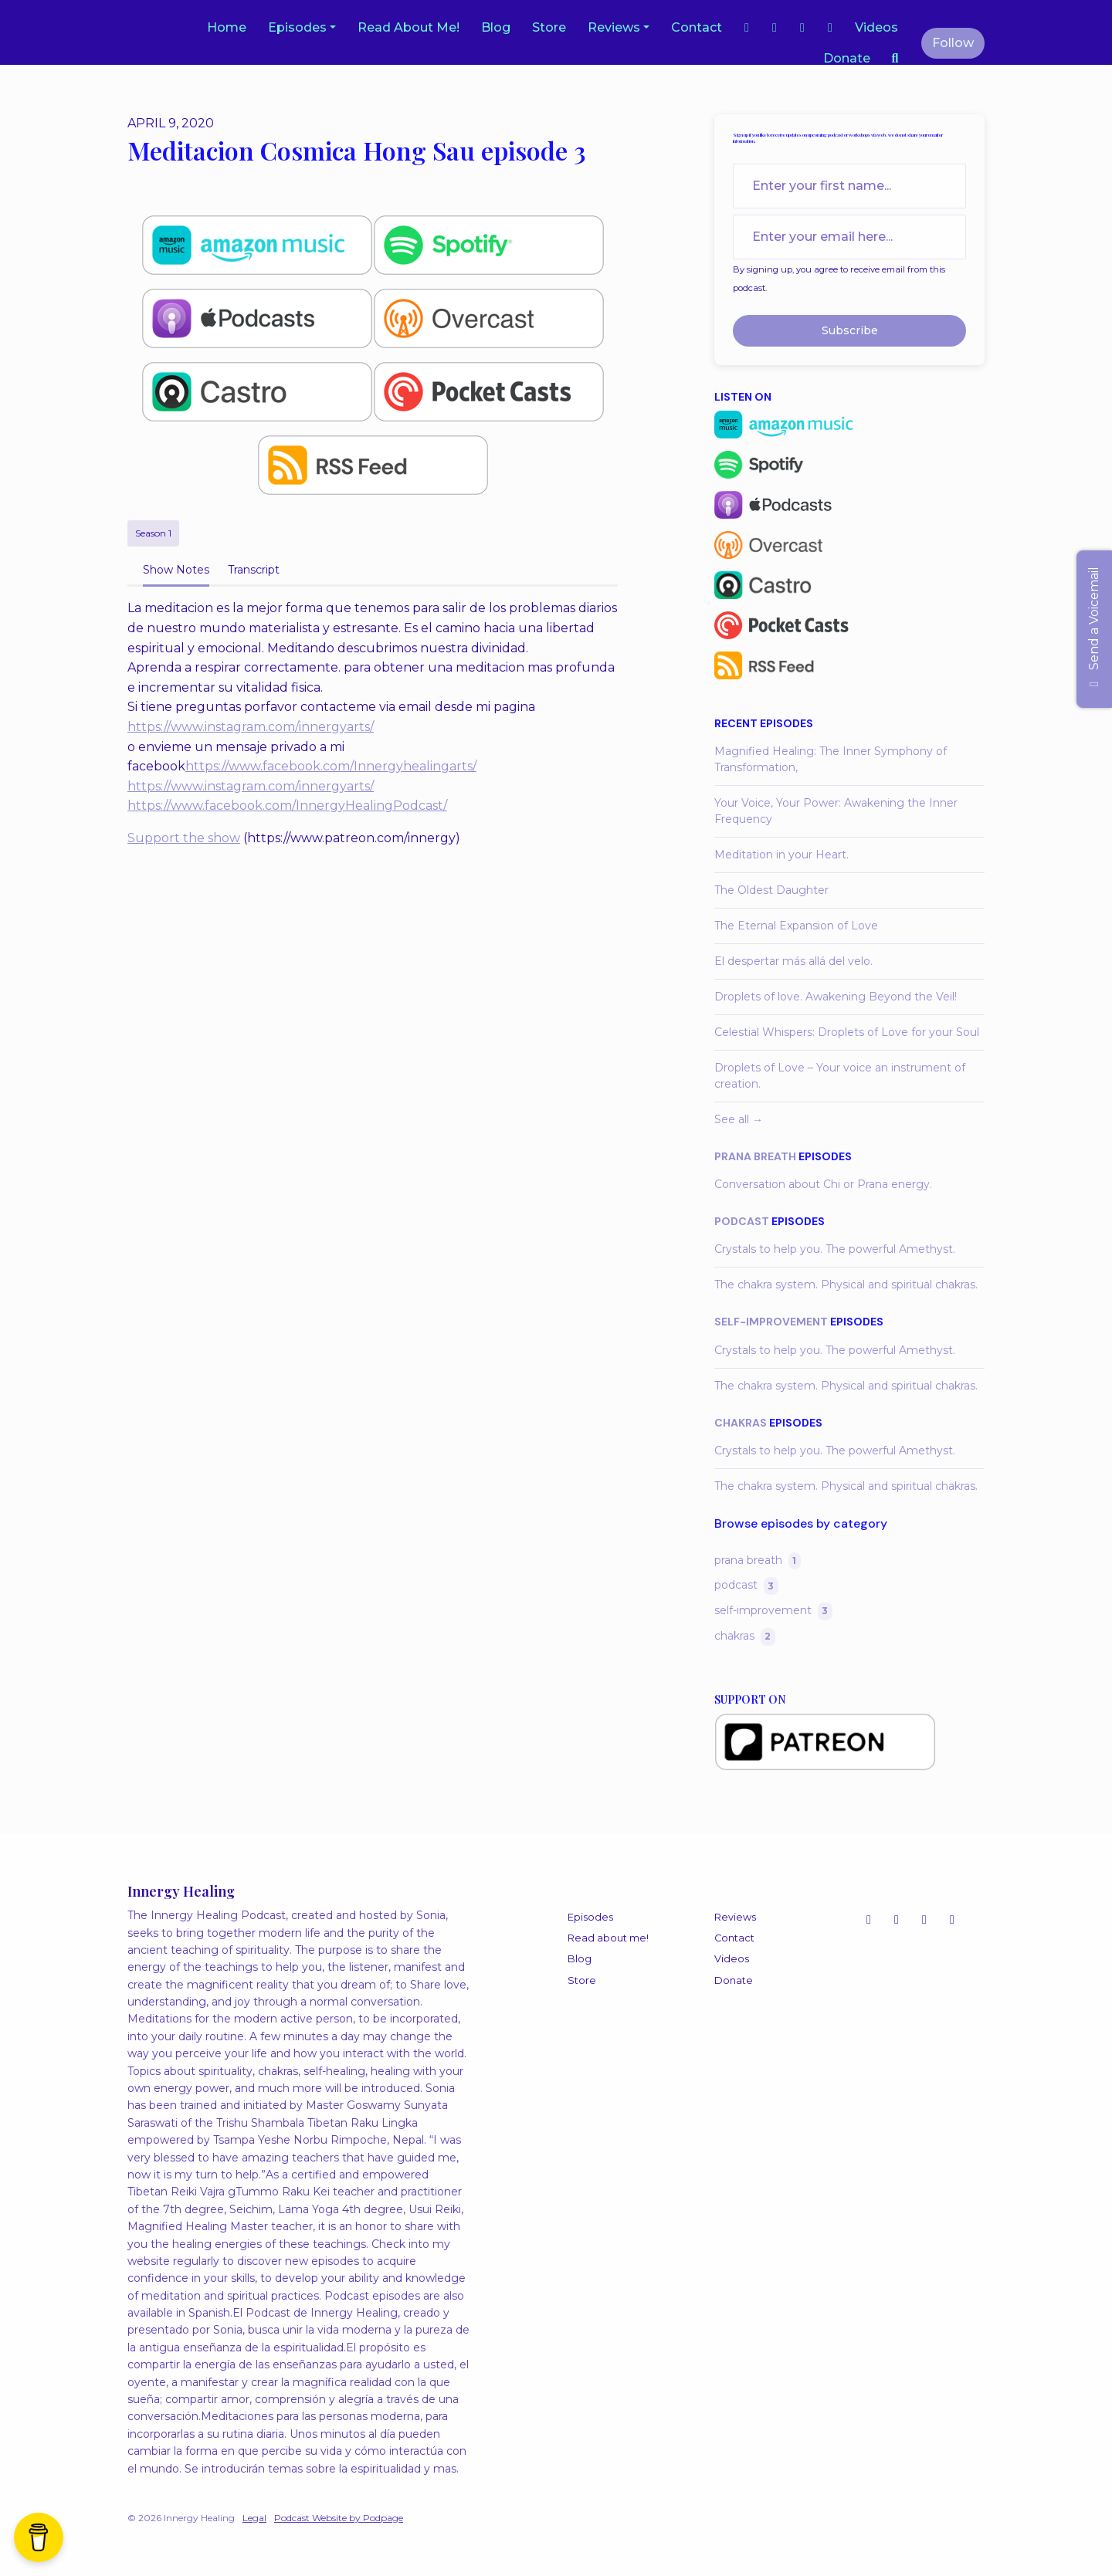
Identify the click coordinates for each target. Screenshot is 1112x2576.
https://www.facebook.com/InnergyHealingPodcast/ (287, 805)
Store (549, 27)
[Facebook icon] (924, 1920)
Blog (495, 27)
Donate (846, 58)
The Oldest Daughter (771, 890)
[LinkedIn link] (830, 27)
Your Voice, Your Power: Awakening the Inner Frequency (836, 811)
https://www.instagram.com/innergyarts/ (250, 726)
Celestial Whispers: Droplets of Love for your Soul (846, 1032)
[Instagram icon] (868, 1920)
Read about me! (408, 27)
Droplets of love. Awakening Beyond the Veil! (835, 997)
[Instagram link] (747, 27)
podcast (741, 1221)
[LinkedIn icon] (952, 1920)
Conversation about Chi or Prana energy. (823, 1184)
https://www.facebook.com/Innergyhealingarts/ (330, 766)
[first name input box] (849, 186)
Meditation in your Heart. (781, 854)
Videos (876, 27)
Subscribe (850, 330)
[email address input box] (849, 237)
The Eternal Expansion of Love (796, 926)
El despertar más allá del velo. (793, 961)
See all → (738, 1119)
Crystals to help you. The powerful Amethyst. (834, 1249)
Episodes (297, 27)
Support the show (183, 838)
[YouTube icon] (896, 1920)
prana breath (755, 1156)
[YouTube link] (802, 27)
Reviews (614, 27)
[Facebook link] (774, 27)
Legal (254, 2518)
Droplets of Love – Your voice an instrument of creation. (839, 1076)
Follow (953, 43)
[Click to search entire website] (895, 58)
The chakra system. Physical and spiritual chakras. (846, 1284)
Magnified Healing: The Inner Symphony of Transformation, (830, 759)
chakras (740, 1423)
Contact (696, 27)
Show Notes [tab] (176, 570)
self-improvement (771, 1322)
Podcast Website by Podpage (338, 2518)
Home (226, 27)
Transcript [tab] (254, 570)
